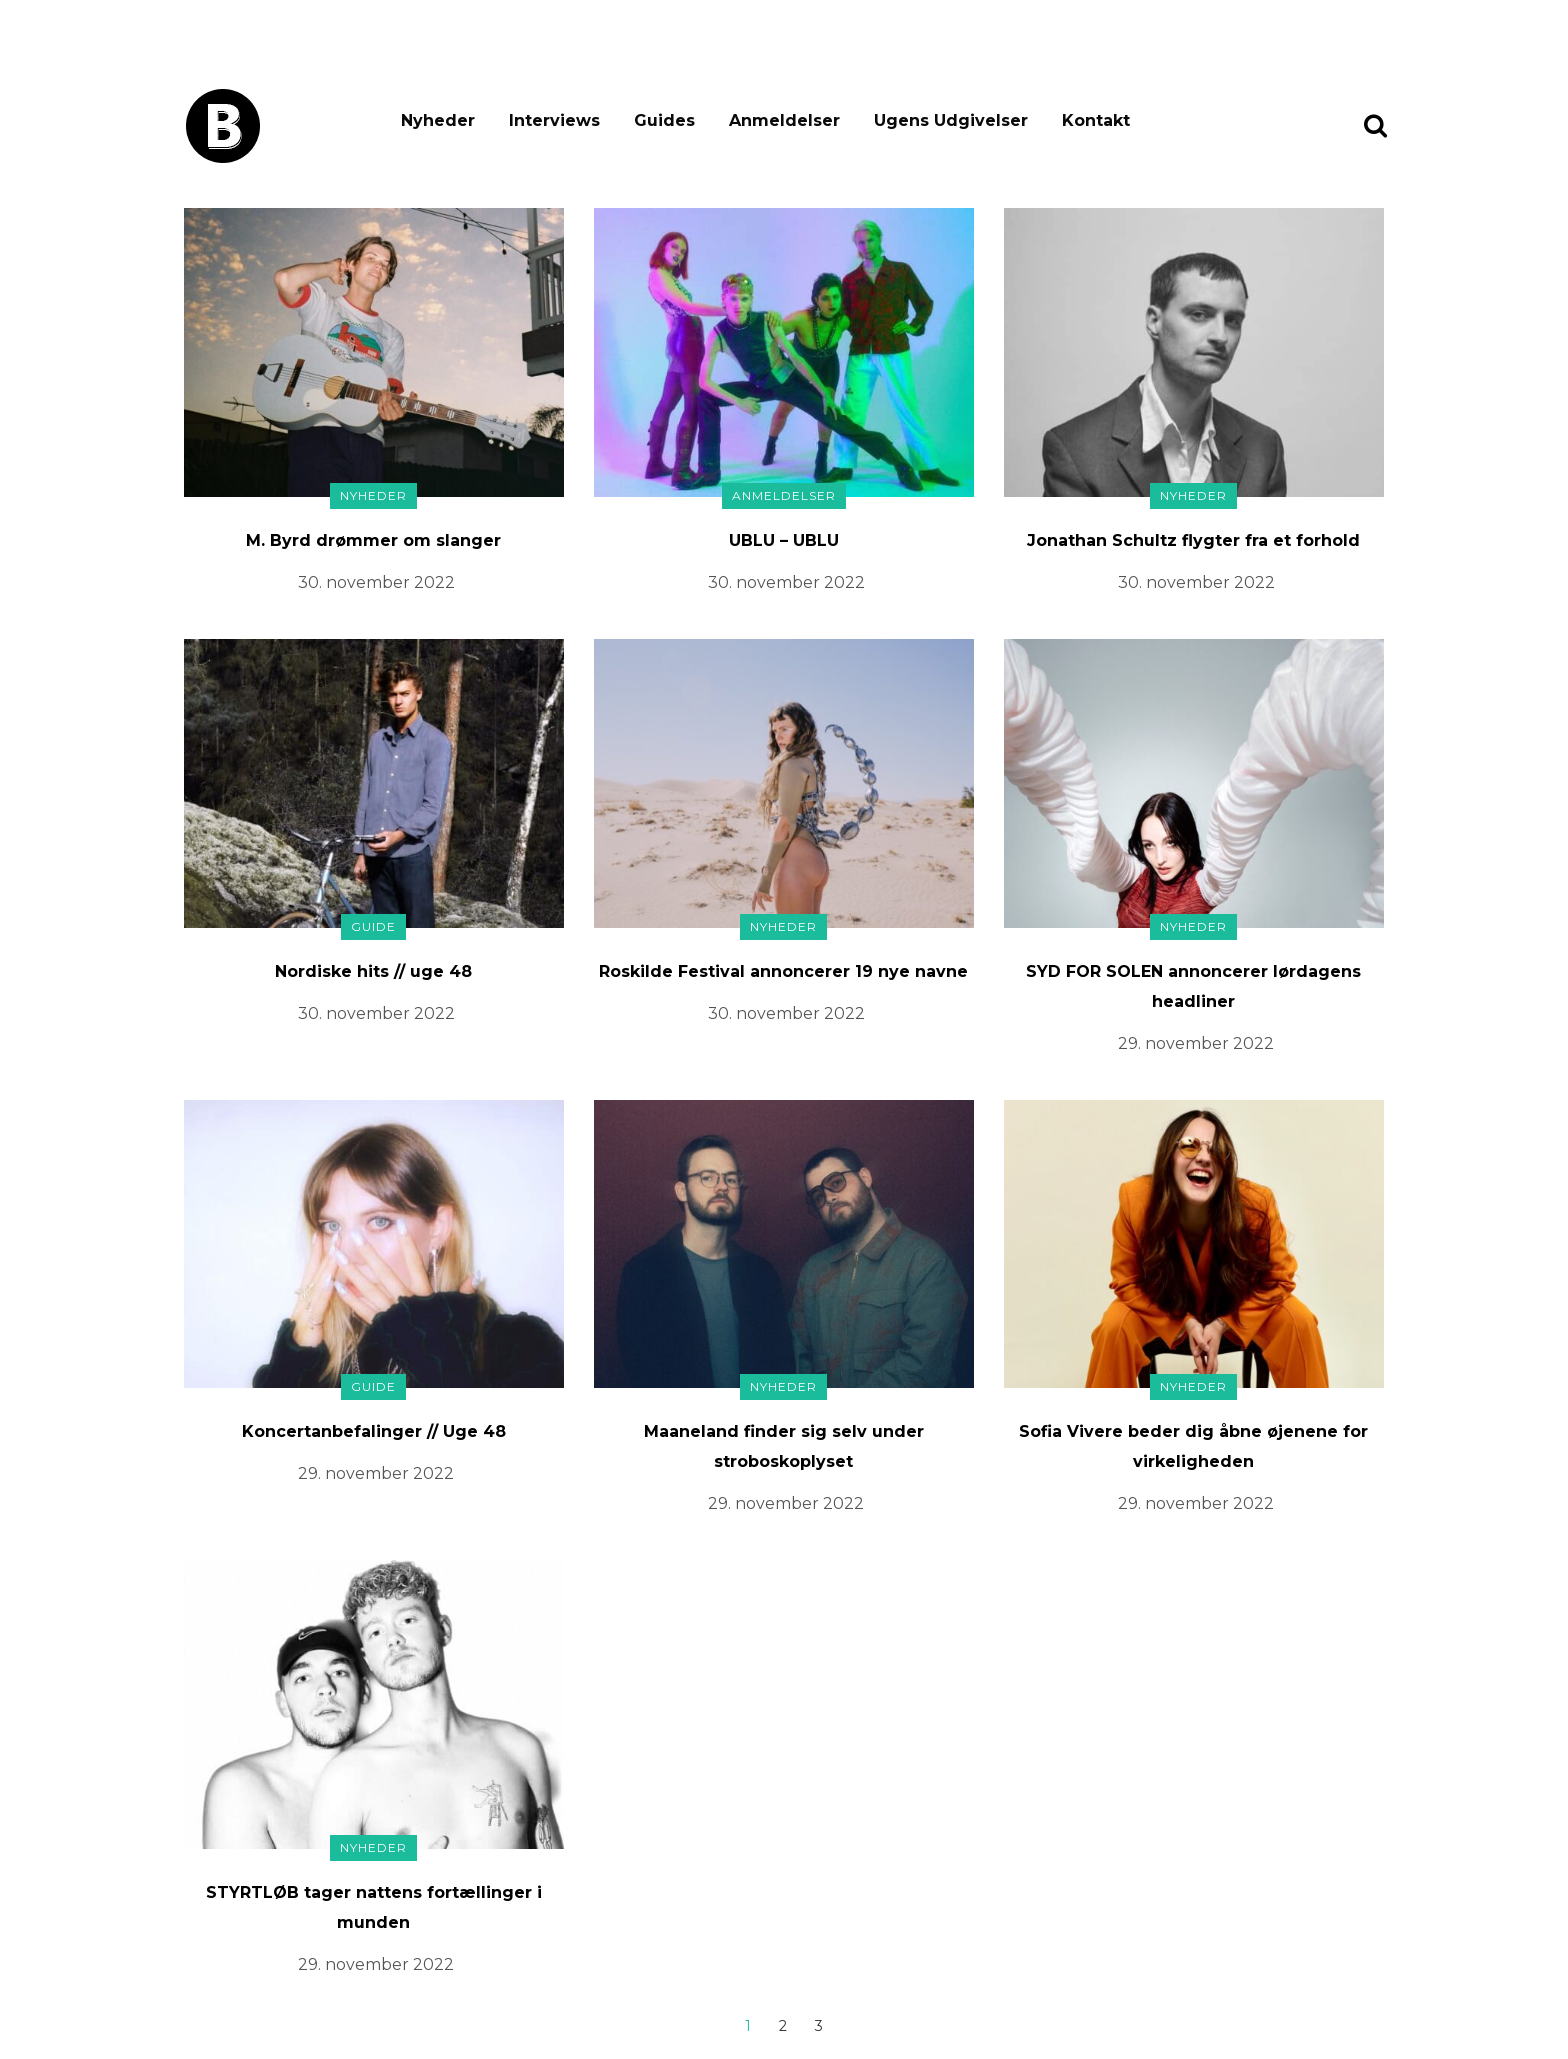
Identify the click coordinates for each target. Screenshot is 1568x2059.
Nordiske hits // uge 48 (373, 971)
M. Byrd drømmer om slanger (373, 540)
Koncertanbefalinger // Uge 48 (374, 1431)
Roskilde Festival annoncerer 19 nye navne (783, 971)
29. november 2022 (1196, 1043)
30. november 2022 (376, 582)
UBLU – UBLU (784, 540)
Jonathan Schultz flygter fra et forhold (1193, 540)
